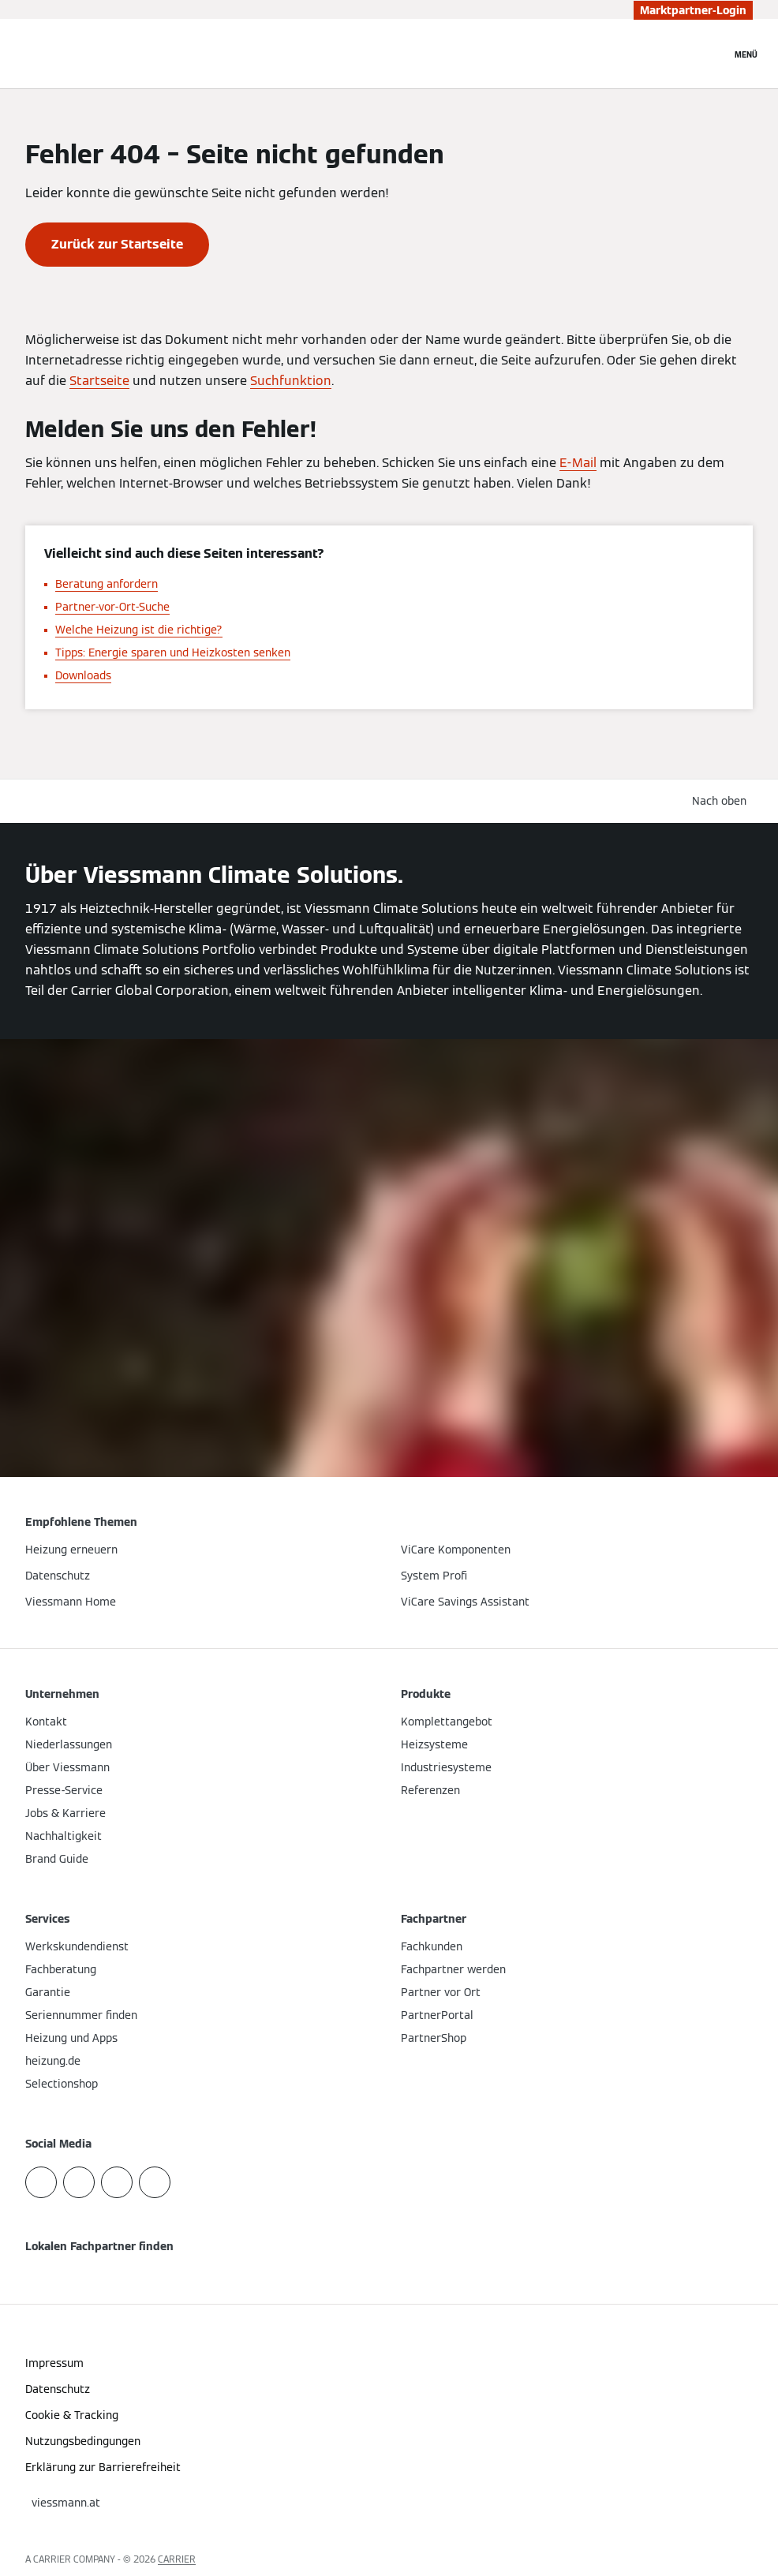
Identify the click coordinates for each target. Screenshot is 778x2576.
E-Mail (578, 462)
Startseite (99, 380)
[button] (722, 801)
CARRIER (177, 2559)
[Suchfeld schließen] (711, 53)
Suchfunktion (290, 380)
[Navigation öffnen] (746, 54)
